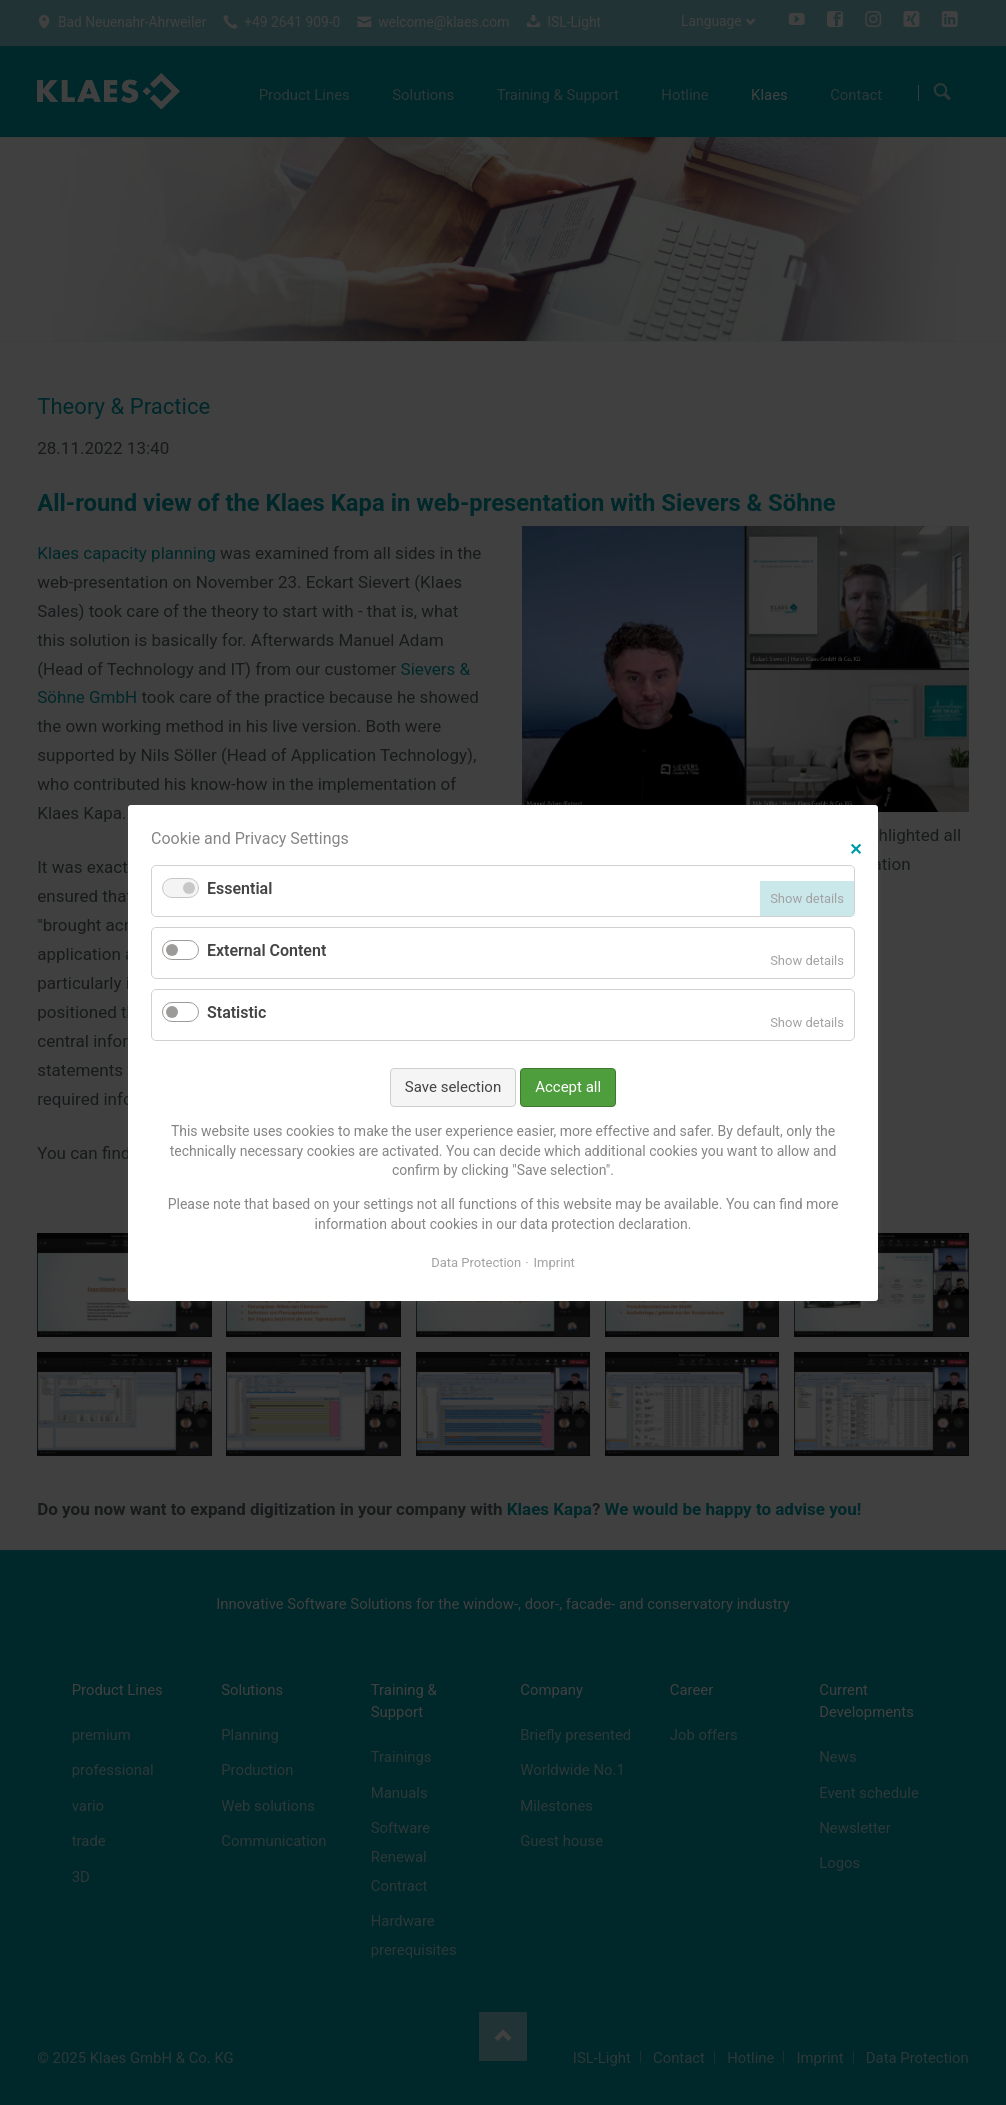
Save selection (453, 1086)
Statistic (236, 1012)
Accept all (568, 1086)
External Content (266, 950)
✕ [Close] (855, 846)
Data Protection (476, 1262)
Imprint (554, 1262)
